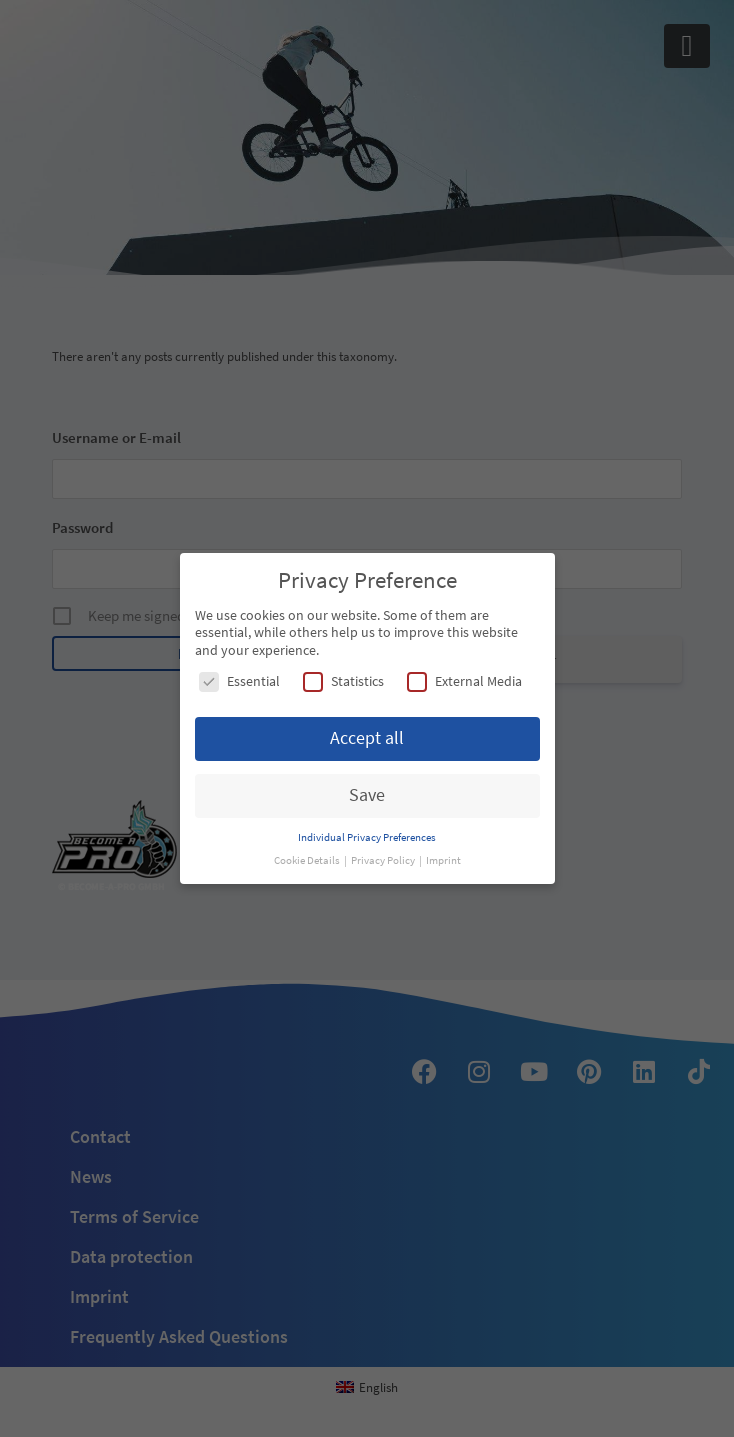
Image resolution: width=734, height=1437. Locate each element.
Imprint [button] (443, 860)
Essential (239, 681)
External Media (464, 681)
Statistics (343, 681)
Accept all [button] (367, 738)
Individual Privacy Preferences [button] (367, 837)
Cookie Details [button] (308, 860)
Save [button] (367, 795)
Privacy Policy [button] (384, 860)
